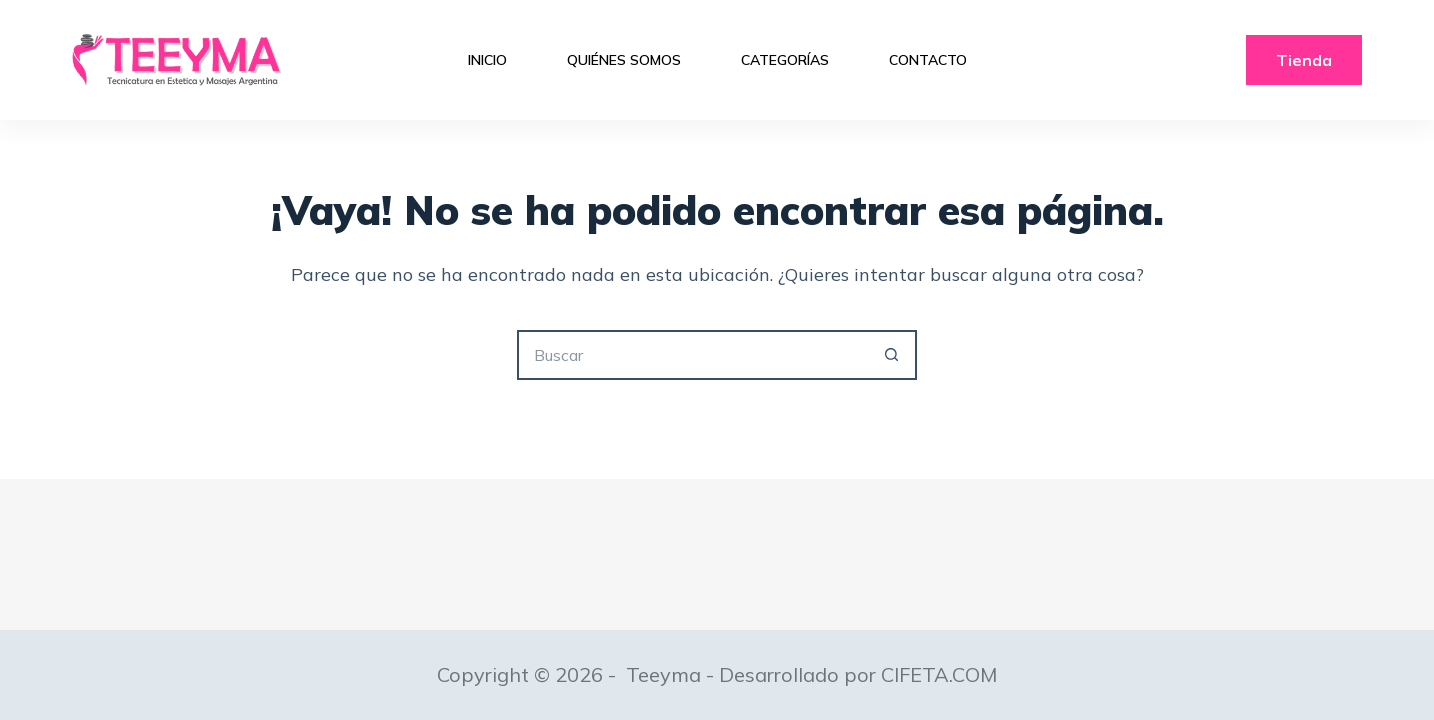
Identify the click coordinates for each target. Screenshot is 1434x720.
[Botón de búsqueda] (892, 355)
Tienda (1304, 60)
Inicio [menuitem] (487, 60)
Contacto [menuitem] (928, 60)
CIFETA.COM (939, 674)
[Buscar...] (692, 355)
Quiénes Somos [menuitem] (624, 60)
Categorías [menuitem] (785, 60)
